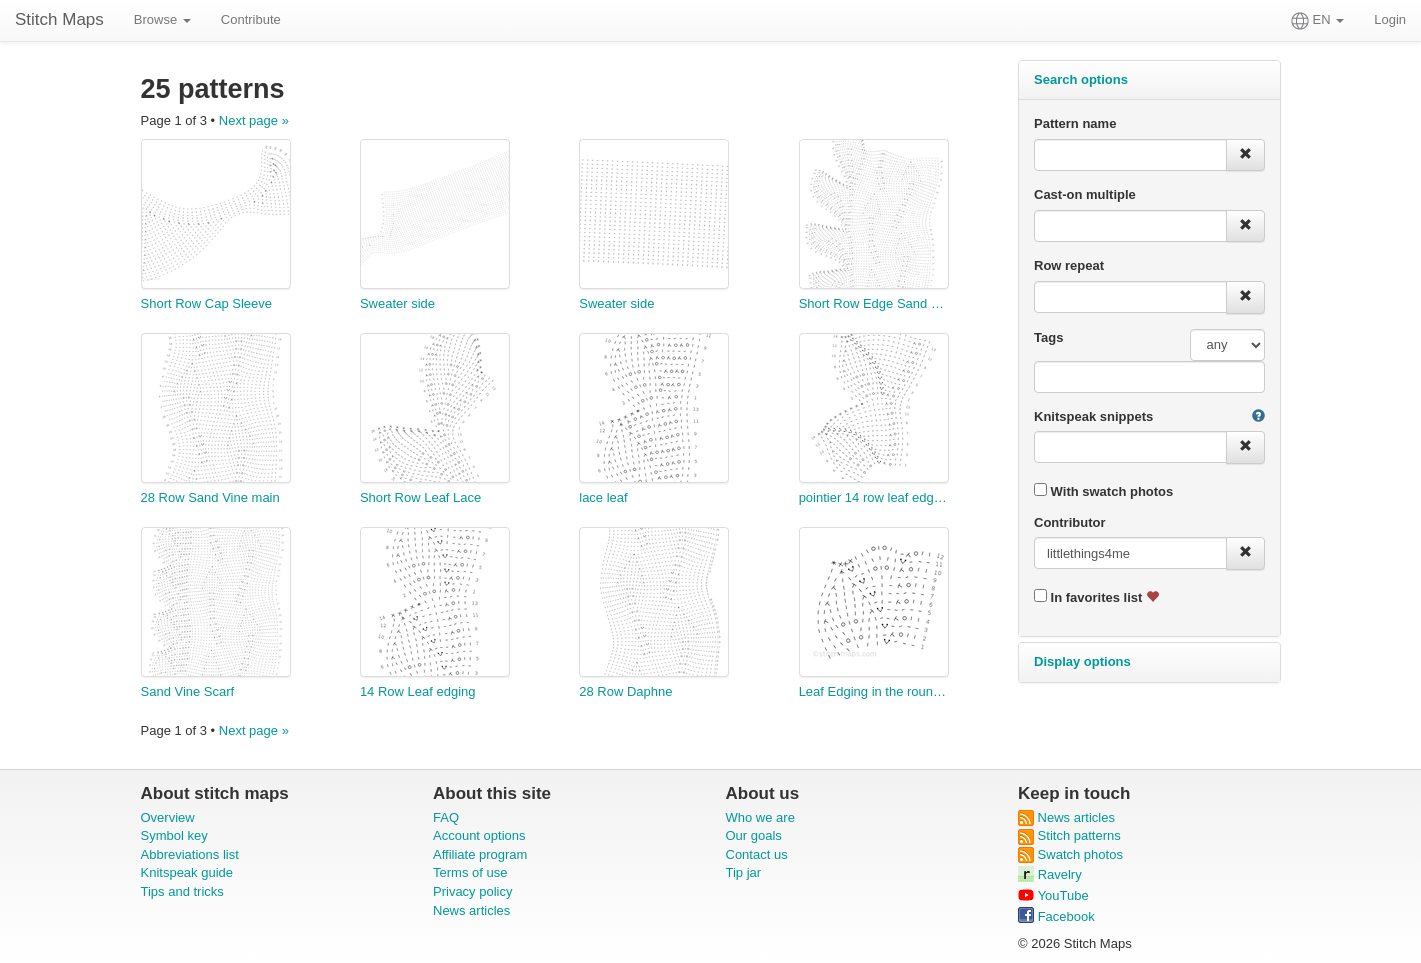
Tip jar (744, 872)
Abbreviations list (190, 854)
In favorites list (1096, 597)
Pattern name (1075, 123)
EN (1317, 21)
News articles (471, 910)
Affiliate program (480, 854)
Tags (1048, 337)
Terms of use (470, 872)
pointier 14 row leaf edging (874, 497)
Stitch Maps (59, 19)
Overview (168, 817)
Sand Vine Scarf (188, 691)
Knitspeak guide (187, 872)
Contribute (251, 19)
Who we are (760, 817)
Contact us (757, 854)
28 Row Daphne (625, 691)
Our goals (754, 835)
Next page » (254, 120)
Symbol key (174, 835)
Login (1390, 19)
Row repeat (1069, 265)
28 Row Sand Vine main (210, 497)
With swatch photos (1103, 491)
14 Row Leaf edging (418, 691)
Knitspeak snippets (1093, 416)
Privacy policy (472, 891)
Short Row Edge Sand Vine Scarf (874, 303)
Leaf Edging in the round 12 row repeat (874, 691)
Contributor (1069, 522)
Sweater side (397, 303)
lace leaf (603, 497)
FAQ (446, 817)
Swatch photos (1070, 854)
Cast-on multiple (1085, 194)
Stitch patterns (1069, 835)
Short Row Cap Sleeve (207, 303)
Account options (479, 835)
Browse (162, 19)
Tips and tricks (182, 891)
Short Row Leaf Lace (420, 497)
